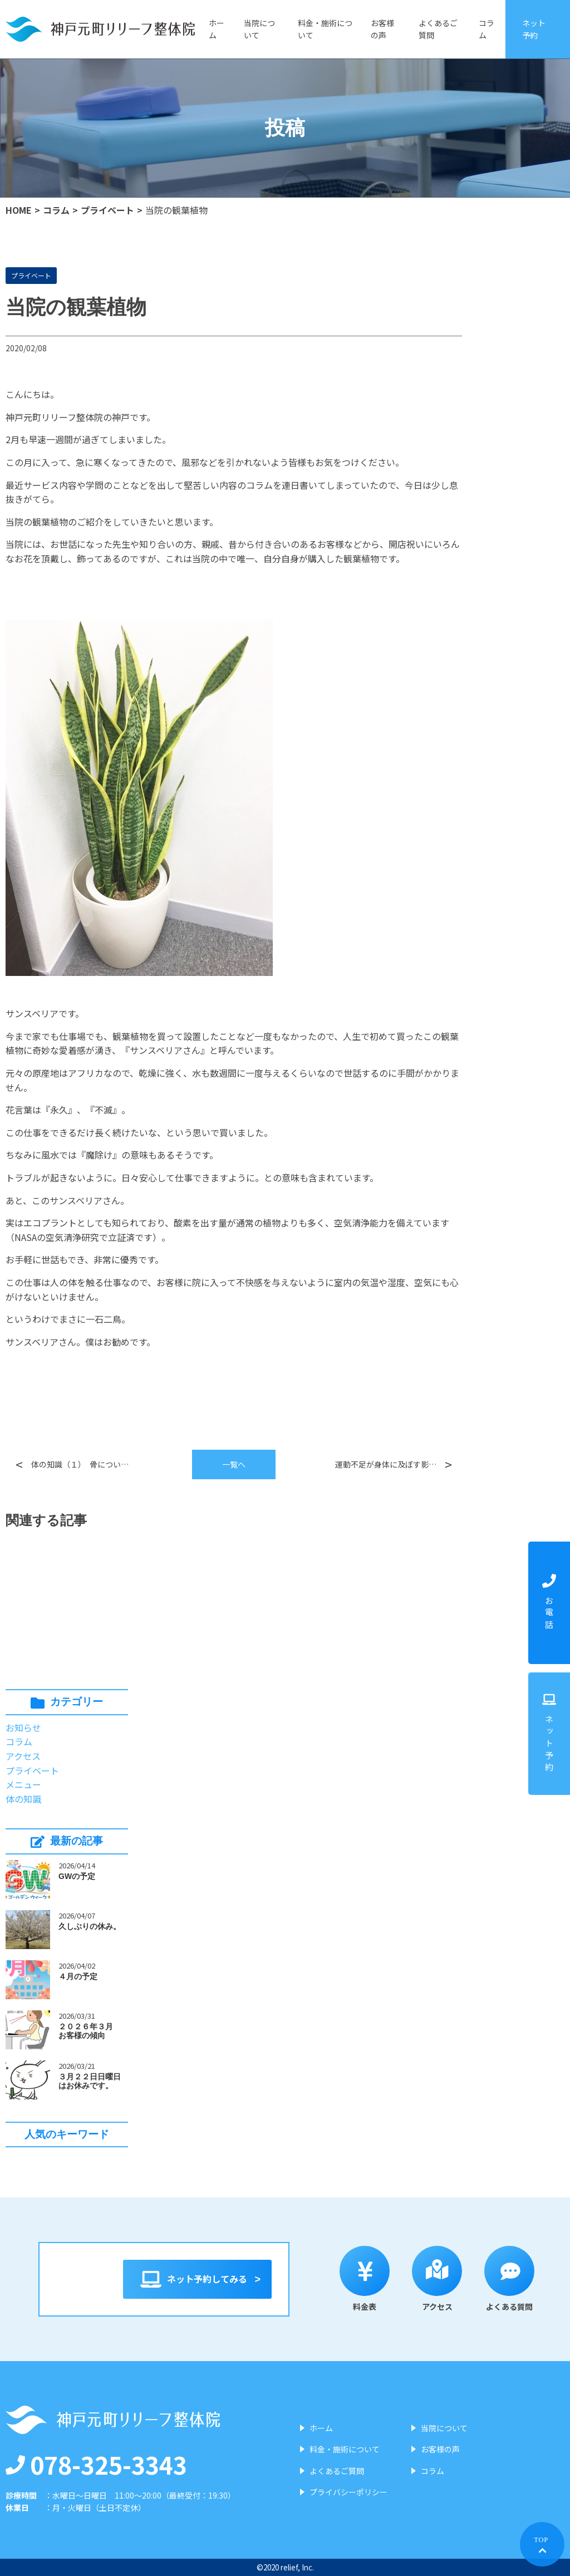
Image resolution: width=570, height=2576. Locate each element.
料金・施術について (325, 29)
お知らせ (23, 1727)
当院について (259, 29)
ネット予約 (534, 29)
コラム (486, 29)
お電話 (549, 1603)
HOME (19, 210)
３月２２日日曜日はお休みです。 (89, 2081)
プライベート (107, 210)
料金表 (376, 2279)
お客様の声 (382, 29)
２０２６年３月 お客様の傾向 (89, 2031)
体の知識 (23, 1798)
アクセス (23, 1756)
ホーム (216, 29)
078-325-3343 (96, 2464)
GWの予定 (76, 1876)
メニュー (23, 1784)
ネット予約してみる (197, 2279)
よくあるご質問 (438, 29)
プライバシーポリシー (348, 2492)
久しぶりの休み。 (89, 1926)
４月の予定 (77, 1976)
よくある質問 (521, 2279)
